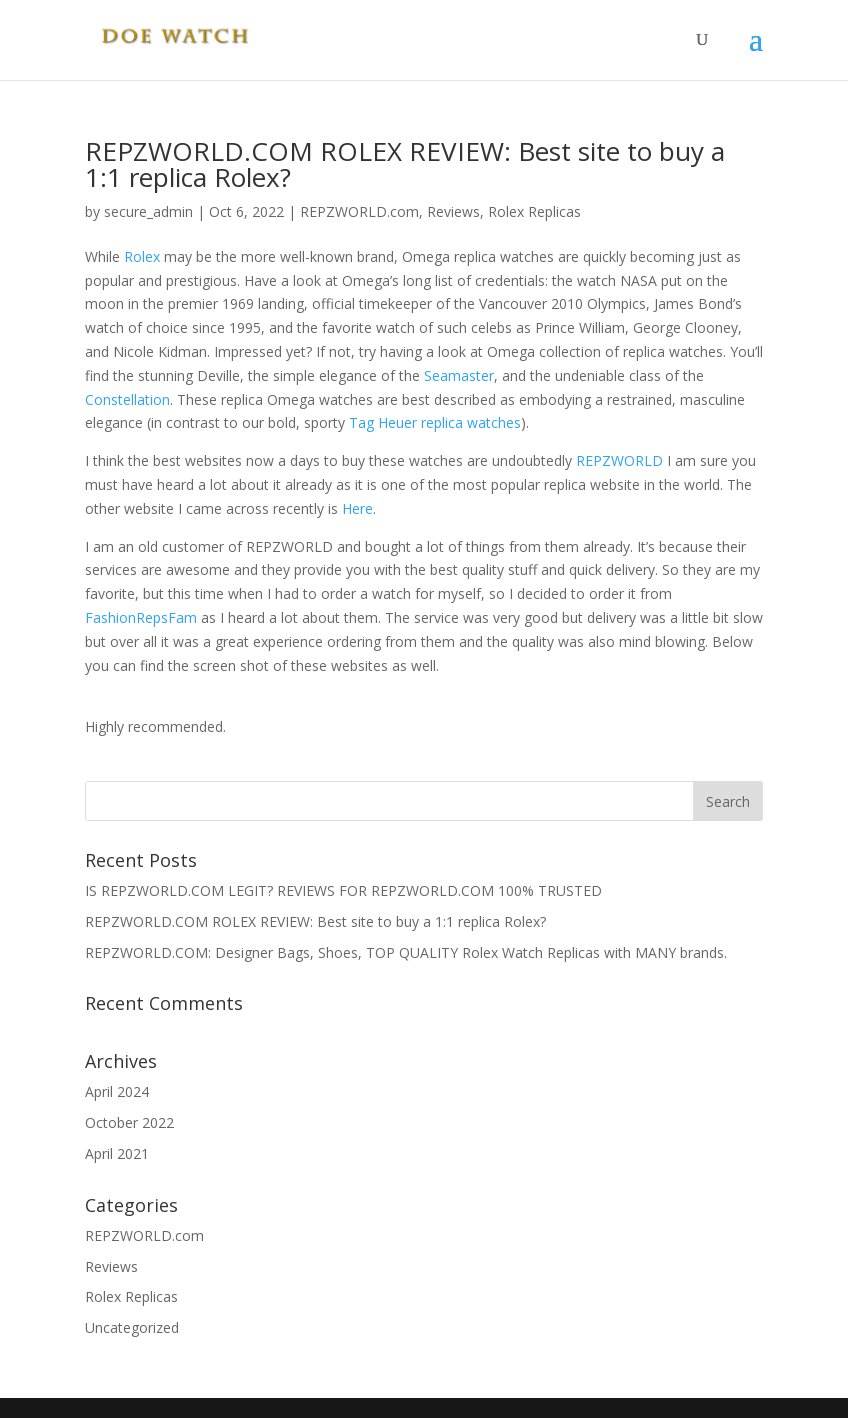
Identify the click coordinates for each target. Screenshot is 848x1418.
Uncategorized (132, 1327)
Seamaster (459, 375)
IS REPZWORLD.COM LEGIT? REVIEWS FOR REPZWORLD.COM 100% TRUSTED (343, 890)
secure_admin (148, 211)
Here (357, 508)
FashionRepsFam (141, 617)
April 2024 (117, 1091)
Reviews (453, 211)
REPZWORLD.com (359, 211)
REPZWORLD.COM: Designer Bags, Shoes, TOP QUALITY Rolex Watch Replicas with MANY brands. (406, 952)
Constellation (127, 399)
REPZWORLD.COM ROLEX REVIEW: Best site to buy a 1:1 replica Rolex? (405, 164)
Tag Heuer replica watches (435, 422)
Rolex (144, 256)
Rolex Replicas (534, 211)
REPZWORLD (619, 460)
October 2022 (129, 1122)
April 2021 (117, 1153)
